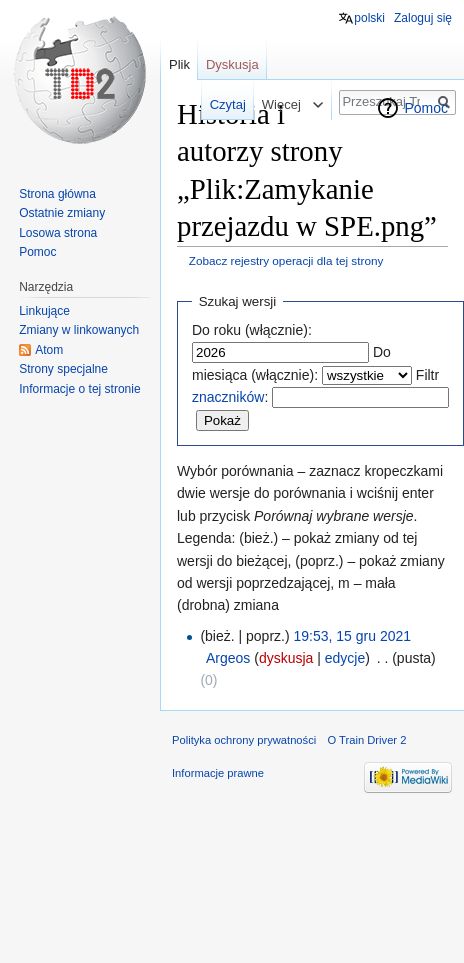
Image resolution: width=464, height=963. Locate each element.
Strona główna (57, 194)
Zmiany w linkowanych (79, 330)
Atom (49, 350)
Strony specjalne (63, 369)
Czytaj (216, 104)
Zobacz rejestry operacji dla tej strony (286, 260)
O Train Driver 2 (366, 740)
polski (369, 18)
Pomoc (426, 108)
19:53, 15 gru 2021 (353, 636)
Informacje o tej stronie (79, 389)
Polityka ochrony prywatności (244, 740)
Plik (179, 64)
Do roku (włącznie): (252, 330)
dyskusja (286, 658)
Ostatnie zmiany (62, 213)
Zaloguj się (423, 18)
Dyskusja (232, 64)
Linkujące (44, 311)
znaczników (228, 397)
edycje (345, 658)
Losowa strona (58, 233)
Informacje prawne (218, 773)
